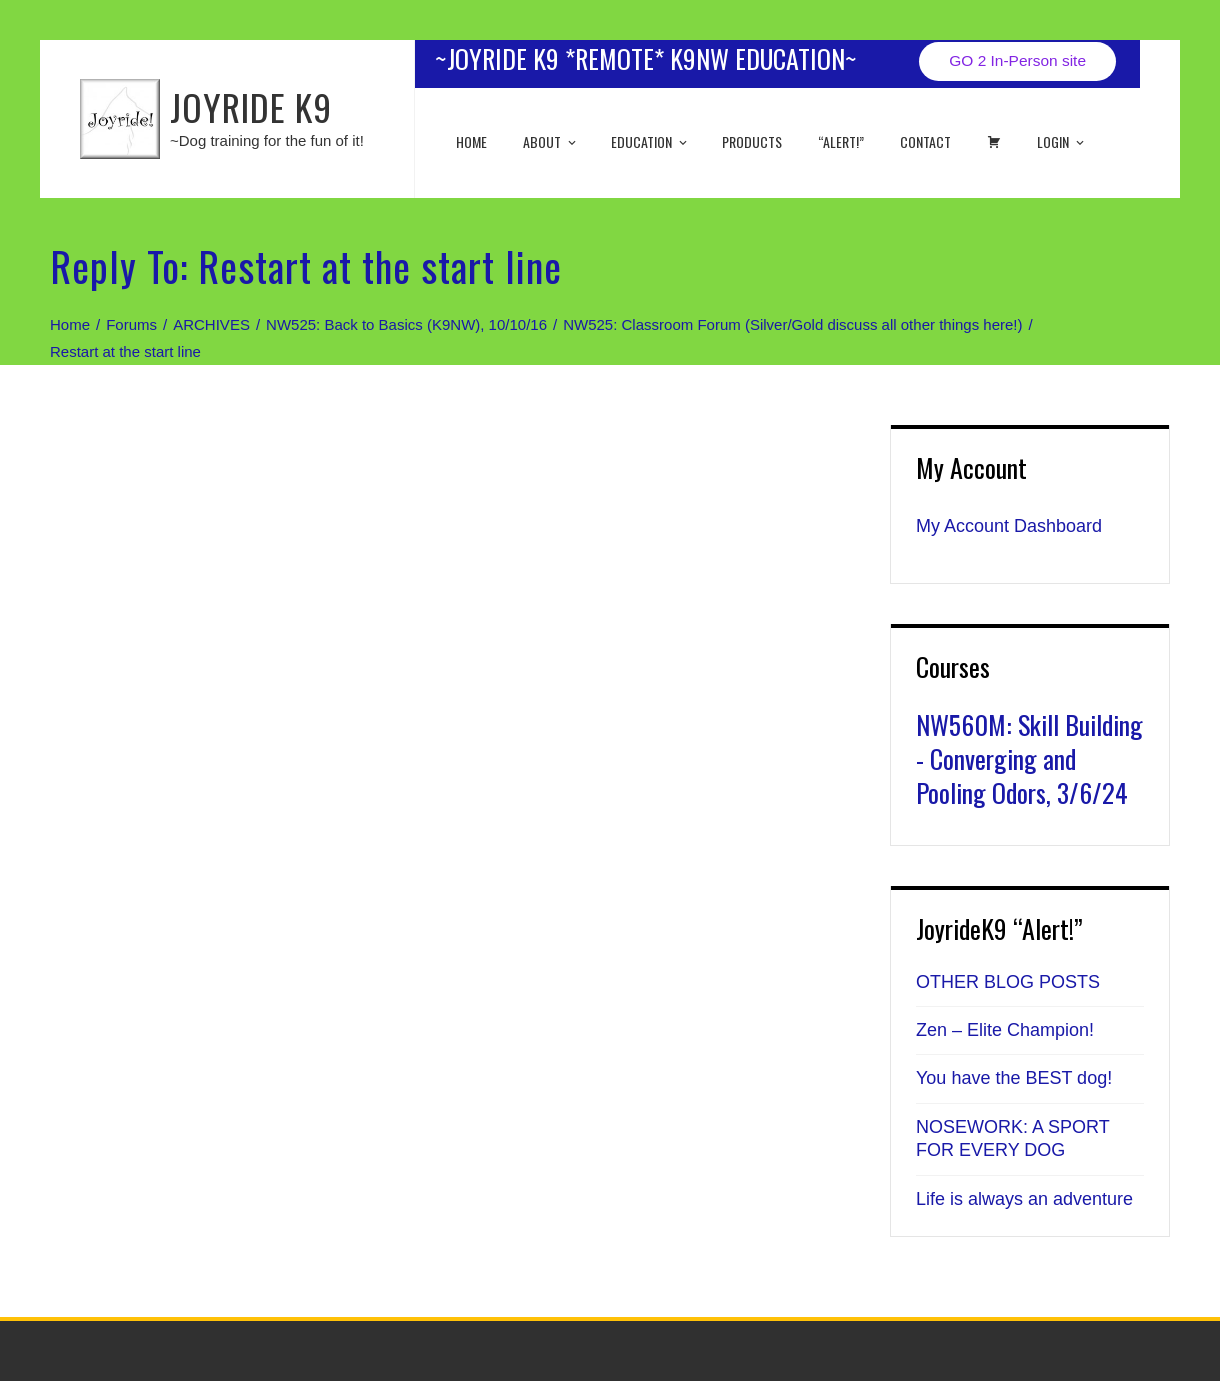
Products (752, 141)
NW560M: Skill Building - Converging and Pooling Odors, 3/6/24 (1029, 758)
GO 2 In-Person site (1017, 60)
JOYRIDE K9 (251, 106)
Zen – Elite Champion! (1005, 1030)
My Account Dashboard (1009, 526)
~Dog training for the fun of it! (267, 140)
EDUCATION (650, 141)
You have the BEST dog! (1014, 1078)
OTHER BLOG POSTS (1008, 982)
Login (1062, 141)
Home (471, 141)
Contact (925, 141)
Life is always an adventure (1024, 1199)
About (551, 141)
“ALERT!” (841, 141)
